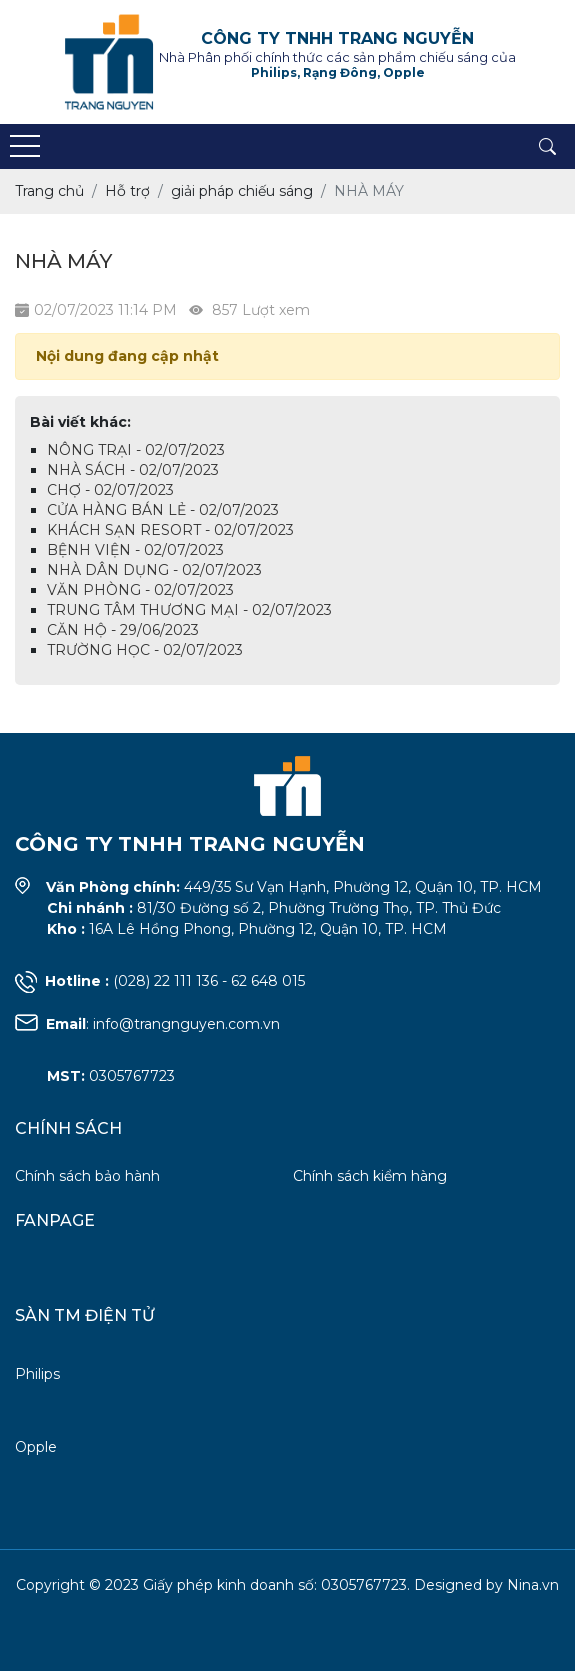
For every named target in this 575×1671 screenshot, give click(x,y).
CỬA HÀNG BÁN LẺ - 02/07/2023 (163, 510)
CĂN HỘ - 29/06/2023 (123, 630)
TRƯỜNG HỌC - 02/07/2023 (145, 650)
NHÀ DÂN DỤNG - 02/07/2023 (154, 570)
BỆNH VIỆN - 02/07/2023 (135, 550)
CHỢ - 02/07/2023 (110, 490)
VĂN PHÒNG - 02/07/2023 (140, 590)
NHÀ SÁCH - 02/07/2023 (133, 470)
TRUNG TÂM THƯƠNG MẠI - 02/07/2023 (189, 610)
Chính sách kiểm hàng (370, 1176)
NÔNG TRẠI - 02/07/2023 (136, 450)
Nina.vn (533, 1585)
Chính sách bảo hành (87, 1176)
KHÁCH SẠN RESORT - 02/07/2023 (170, 530)
